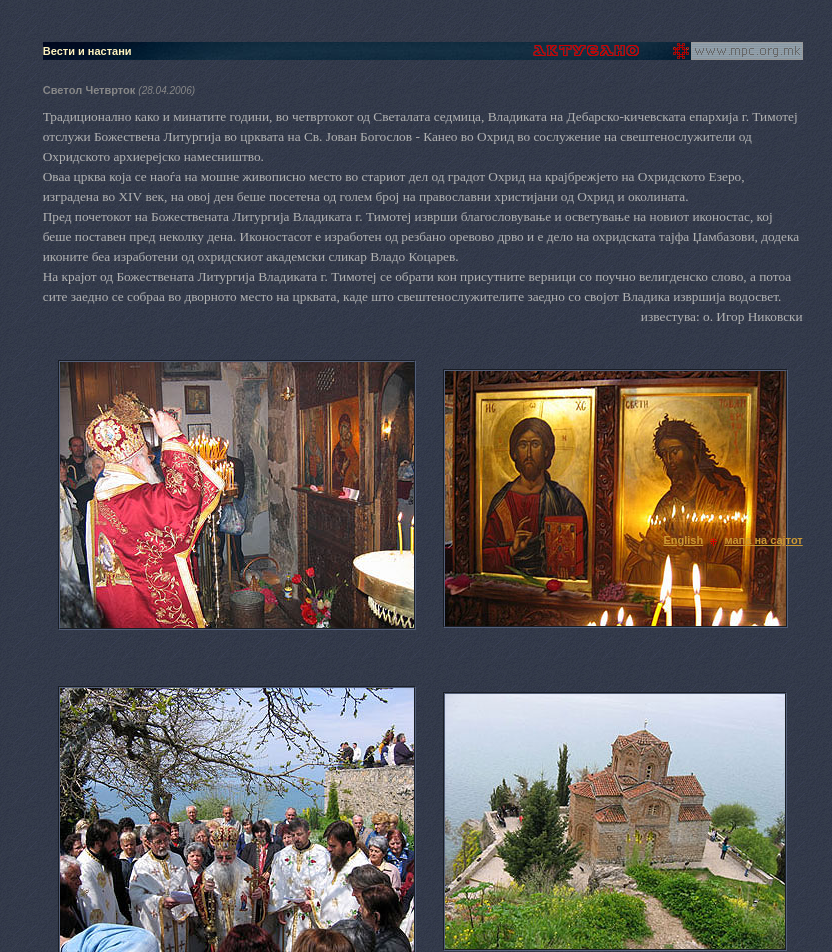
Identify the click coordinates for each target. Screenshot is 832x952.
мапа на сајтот (763, 540)
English (683, 540)
